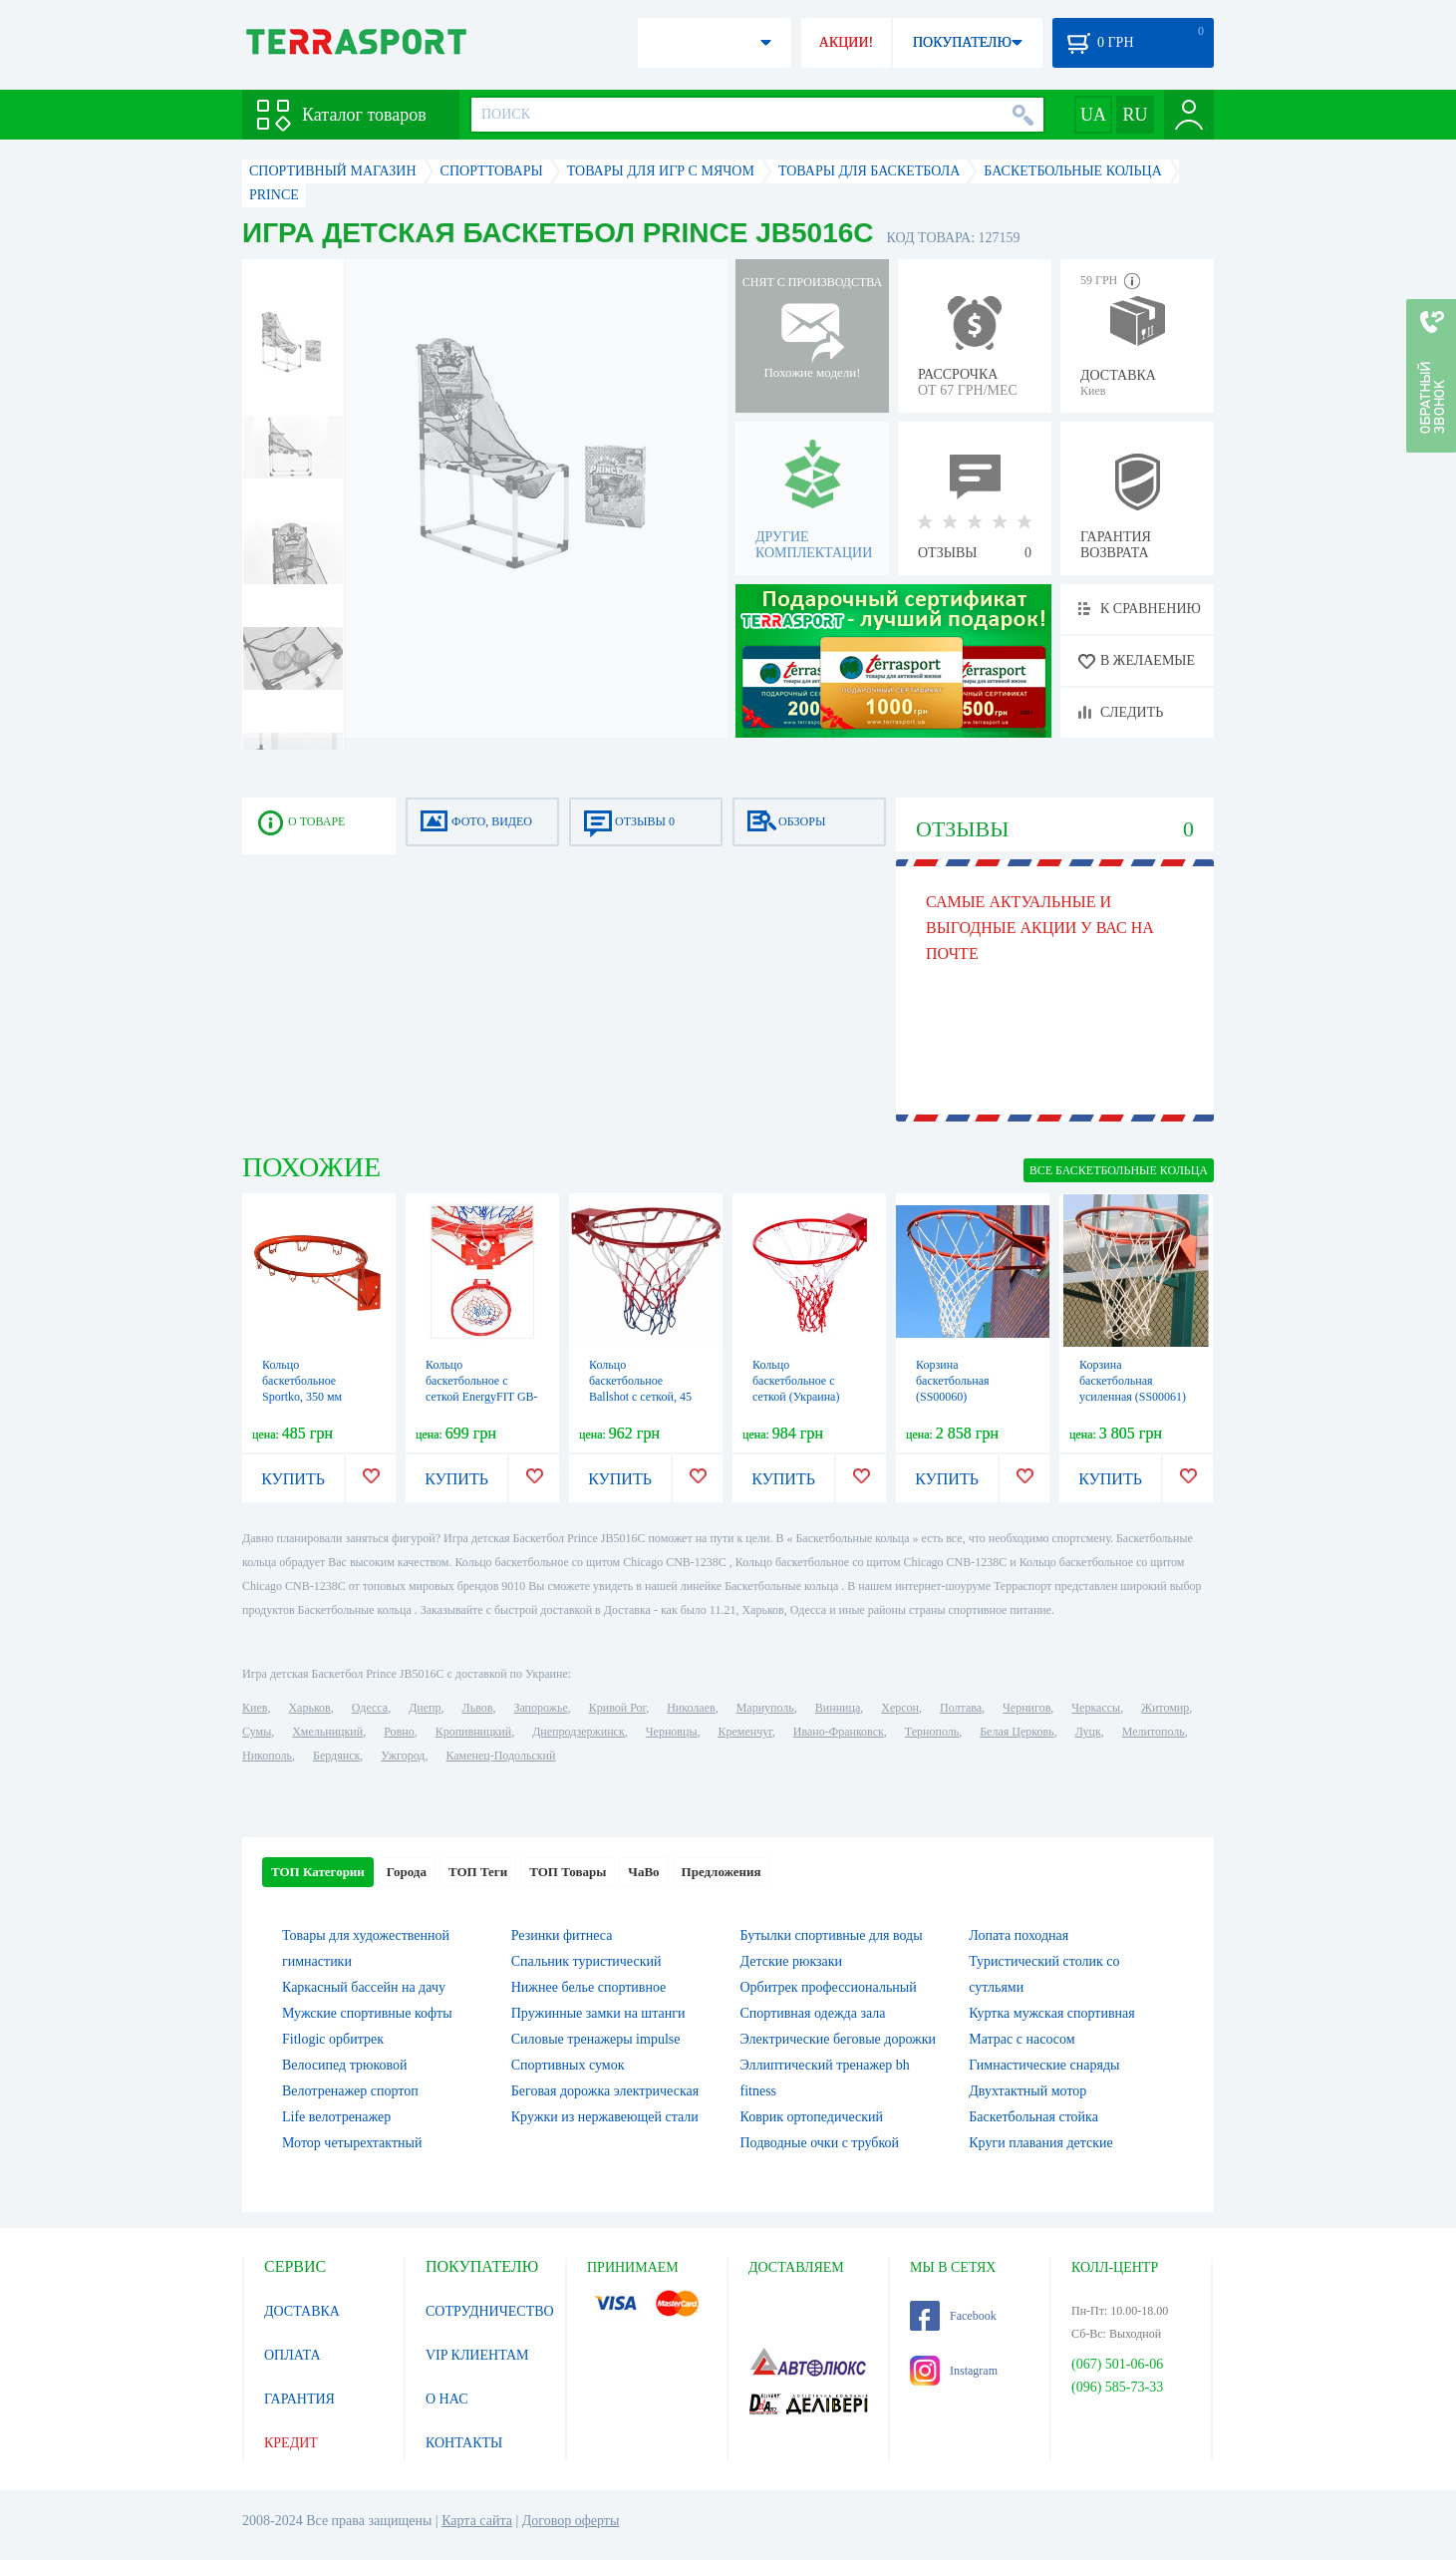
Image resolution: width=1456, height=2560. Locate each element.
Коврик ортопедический (812, 2116)
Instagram (954, 2371)
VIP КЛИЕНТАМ (477, 2355)
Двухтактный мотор (1027, 2090)
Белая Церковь (1016, 1732)
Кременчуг (744, 1732)
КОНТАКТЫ (464, 2442)
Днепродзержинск (578, 1732)
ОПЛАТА (292, 2355)
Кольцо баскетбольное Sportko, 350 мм (302, 1381)
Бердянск (336, 1755)
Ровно (399, 1732)
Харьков (309, 1708)
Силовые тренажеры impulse (596, 2039)
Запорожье (540, 1708)
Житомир (1165, 1708)
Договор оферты (571, 2520)
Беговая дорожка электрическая (605, 2090)
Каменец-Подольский (500, 1755)
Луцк (1088, 1732)
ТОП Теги (477, 1871)
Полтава (961, 1708)
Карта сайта (476, 2520)
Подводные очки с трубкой (820, 2142)
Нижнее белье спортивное (589, 1987)
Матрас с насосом (1021, 2039)
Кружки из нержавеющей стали (605, 2116)
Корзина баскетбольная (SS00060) (953, 1381)
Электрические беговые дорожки (838, 2039)
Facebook (953, 2316)
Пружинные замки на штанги (598, 2013)
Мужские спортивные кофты (367, 2013)
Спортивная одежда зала (813, 2013)
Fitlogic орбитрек (333, 2039)
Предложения (721, 1871)
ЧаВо (643, 1871)
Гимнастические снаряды (1044, 2065)
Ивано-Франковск (838, 1732)
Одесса (370, 1708)
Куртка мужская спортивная (1051, 2013)
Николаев (691, 1708)
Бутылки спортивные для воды (831, 1935)
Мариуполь (765, 1708)
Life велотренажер (336, 2116)
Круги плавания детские (1041, 2142)
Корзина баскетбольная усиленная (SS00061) (1132, 1381)
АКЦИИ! (846, 42)
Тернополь (932, 1732)
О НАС (446, 2399)
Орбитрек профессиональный (828, 1987)
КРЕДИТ (291, 2442)
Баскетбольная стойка (1033, 2116)
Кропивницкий (473, 1732)
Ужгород (403, 1755)
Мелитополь (1153, 1732)
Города (407, 1871)
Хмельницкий (327, 1732)
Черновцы (672, 1732)
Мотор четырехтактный (352, 2142)
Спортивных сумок (568, 2065)
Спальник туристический (586, 1961)
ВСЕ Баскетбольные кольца (1118, 1170)
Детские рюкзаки (791, 1961)
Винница (837, 1708)
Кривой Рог (617, 1708)
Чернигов (1026, 1708)
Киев (254, 1708)
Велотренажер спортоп (350, 2090)
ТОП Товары (567, 1871)
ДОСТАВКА (302, 2311)
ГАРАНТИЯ (299, 2399)
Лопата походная (1018, 1935)
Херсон (900, 1708)
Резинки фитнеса (562, 1935)
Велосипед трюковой (345, 2065)
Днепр (424, 1708)
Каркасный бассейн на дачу (363, 1987)
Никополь (267, 1755)
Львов (477, 1708)
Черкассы (1095, 1708)
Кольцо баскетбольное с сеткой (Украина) (795, 1381)
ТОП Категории (318, 1871)
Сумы (256, 1732)
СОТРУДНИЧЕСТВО (490, 2311)
